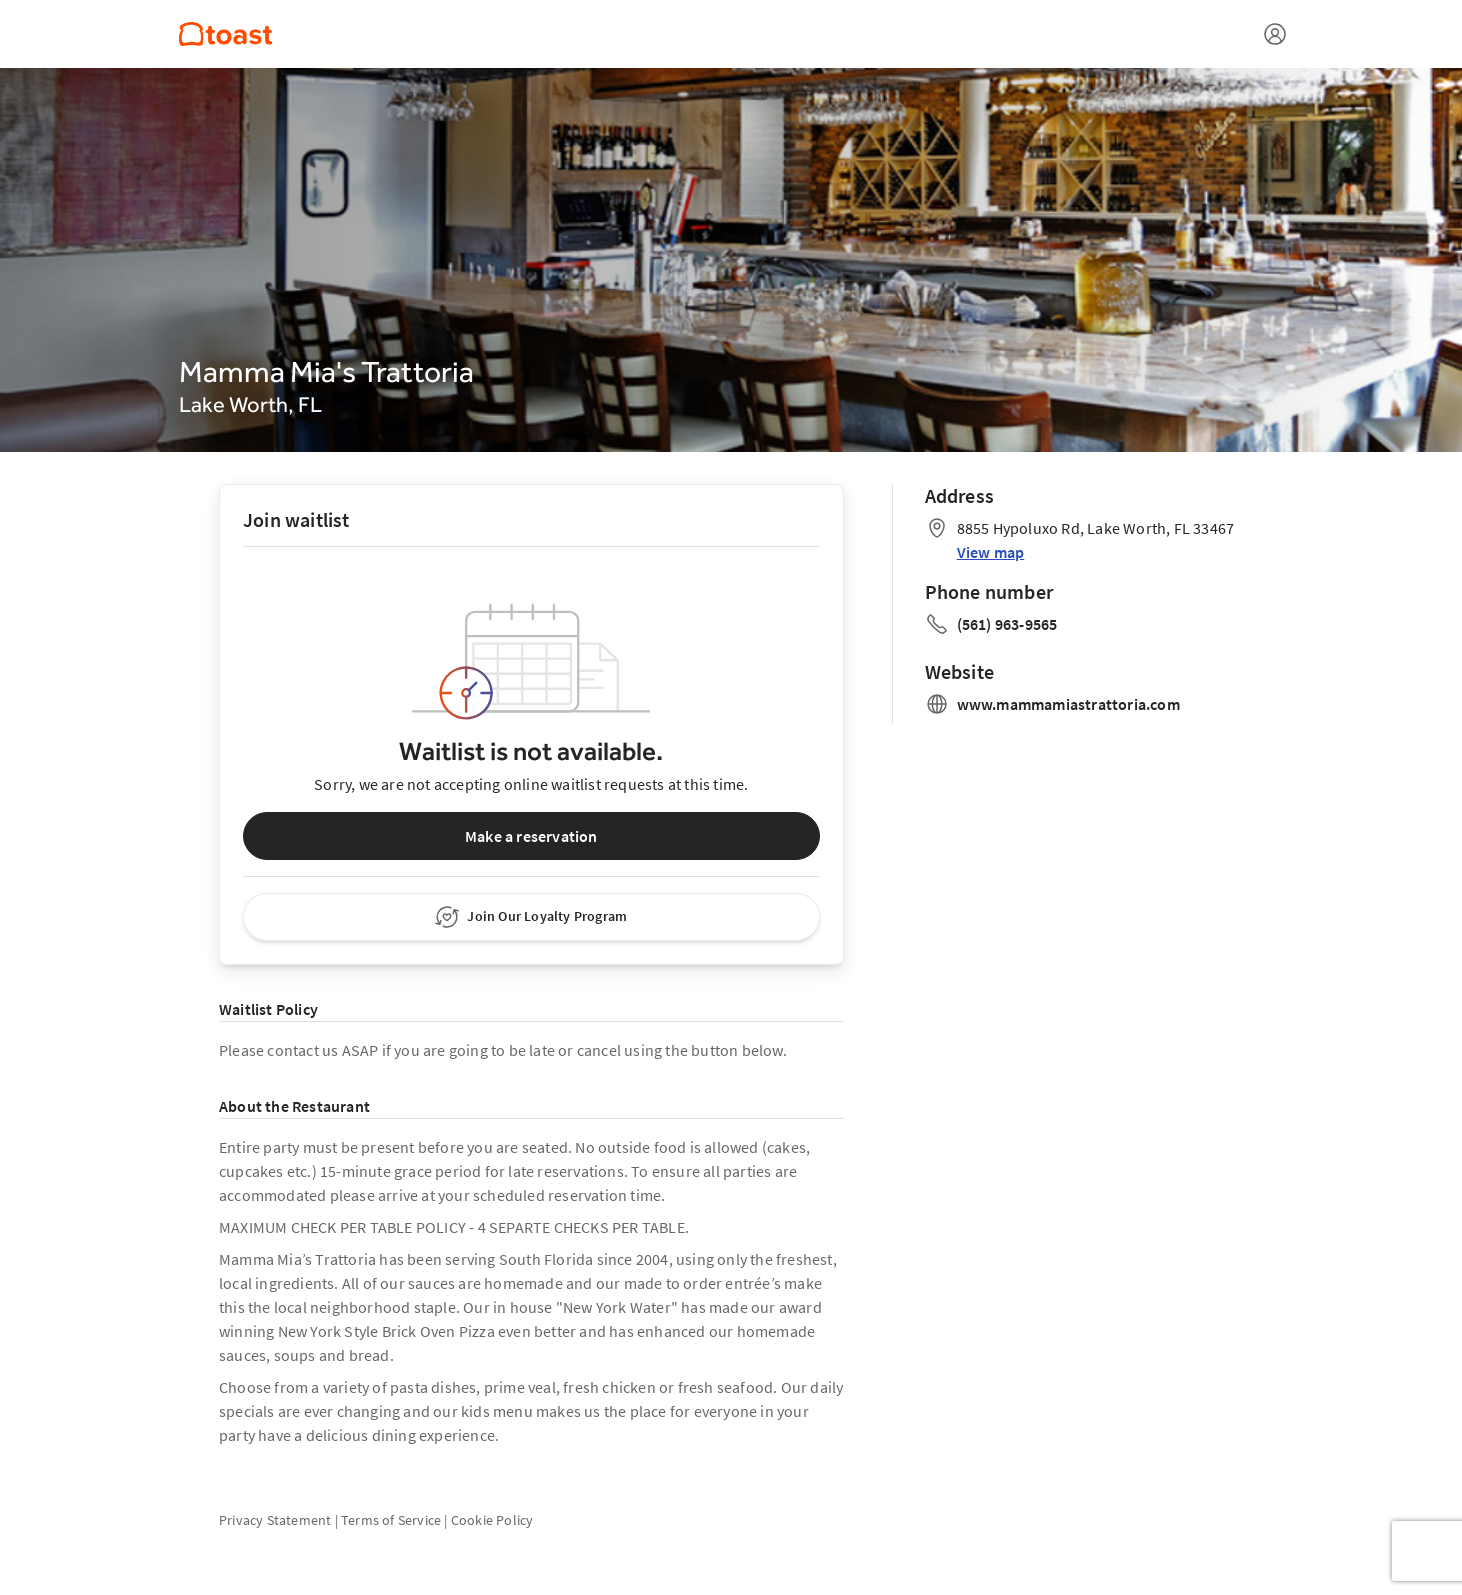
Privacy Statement (275, 1520)
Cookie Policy (492, 1520)
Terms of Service (391, 1520)
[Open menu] (1275, 34)
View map (991, 552)
